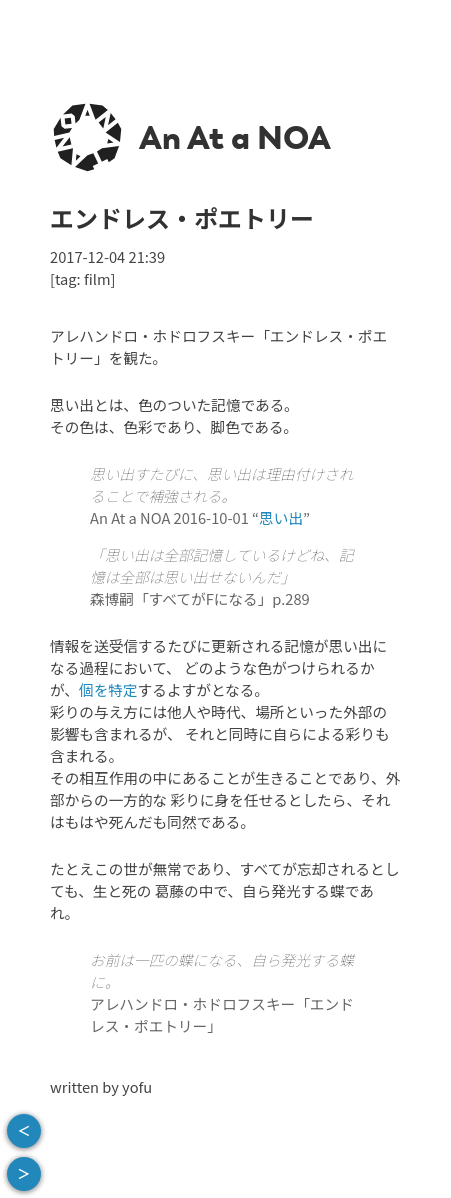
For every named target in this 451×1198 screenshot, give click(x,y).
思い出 (281, 517)
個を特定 (108, 689)
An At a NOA (235, 138)
